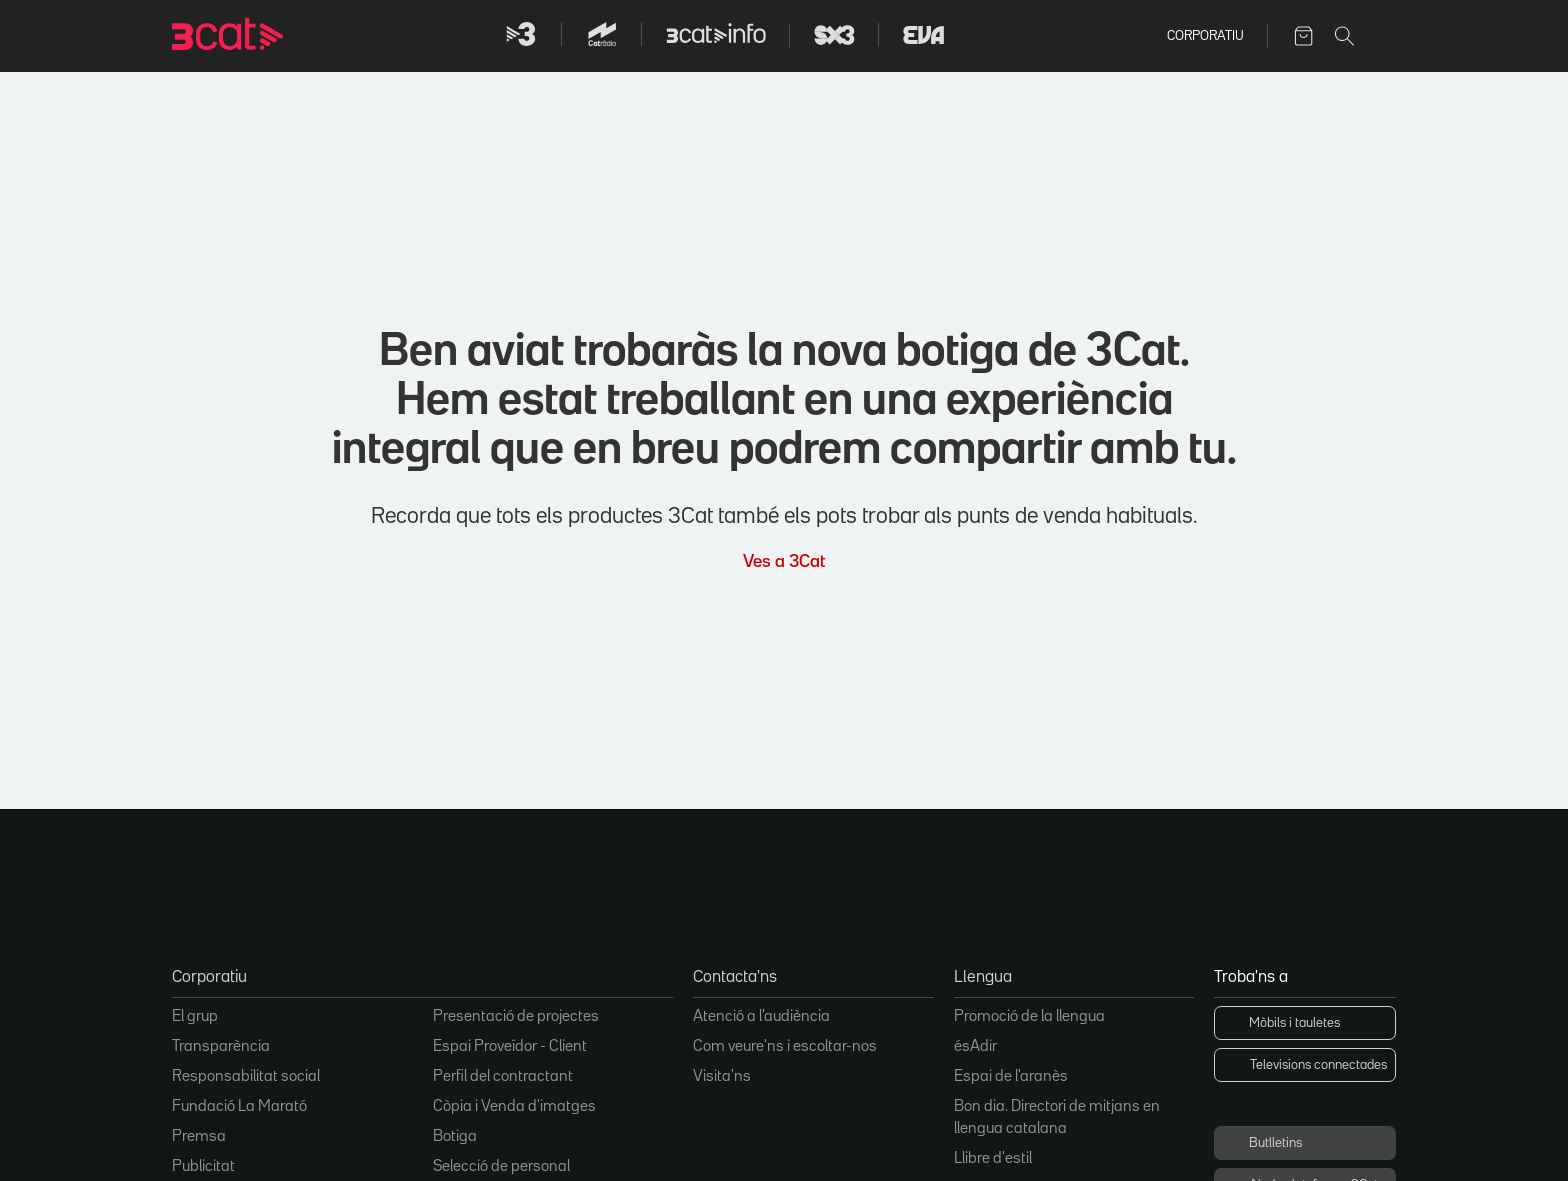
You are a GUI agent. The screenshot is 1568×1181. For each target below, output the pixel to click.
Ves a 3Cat (784, 559)
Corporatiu (1204, 36)
